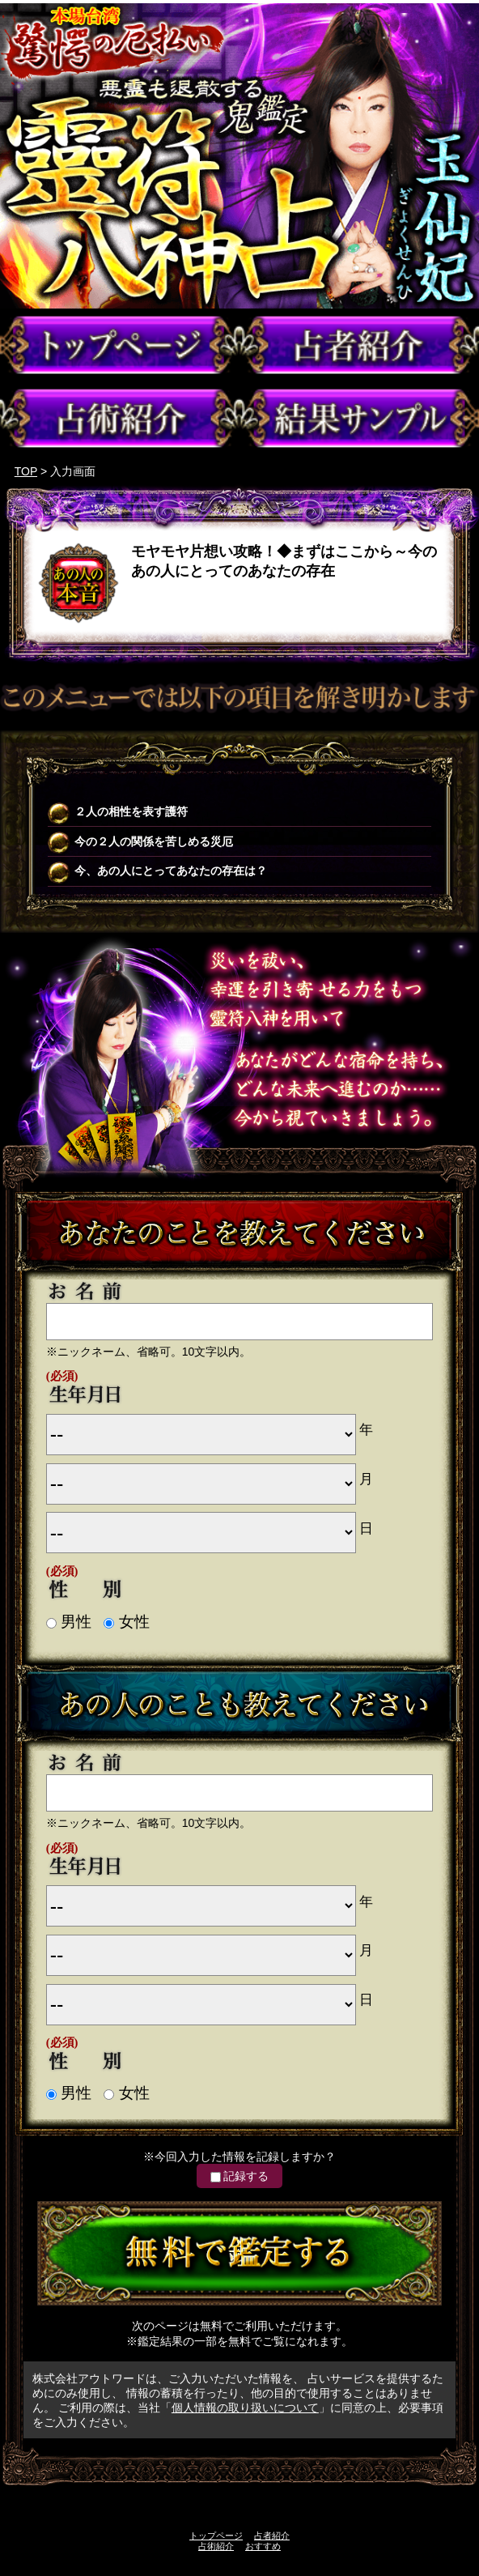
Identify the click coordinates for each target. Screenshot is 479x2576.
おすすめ (263, 2546)
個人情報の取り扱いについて (245, 2407)
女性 (126, 1621)
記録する (239, 2175)
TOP (26, 471)
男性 (68, 1621)
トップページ (216, 2535)
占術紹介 (216, 2546)
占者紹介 (272, 2535)
